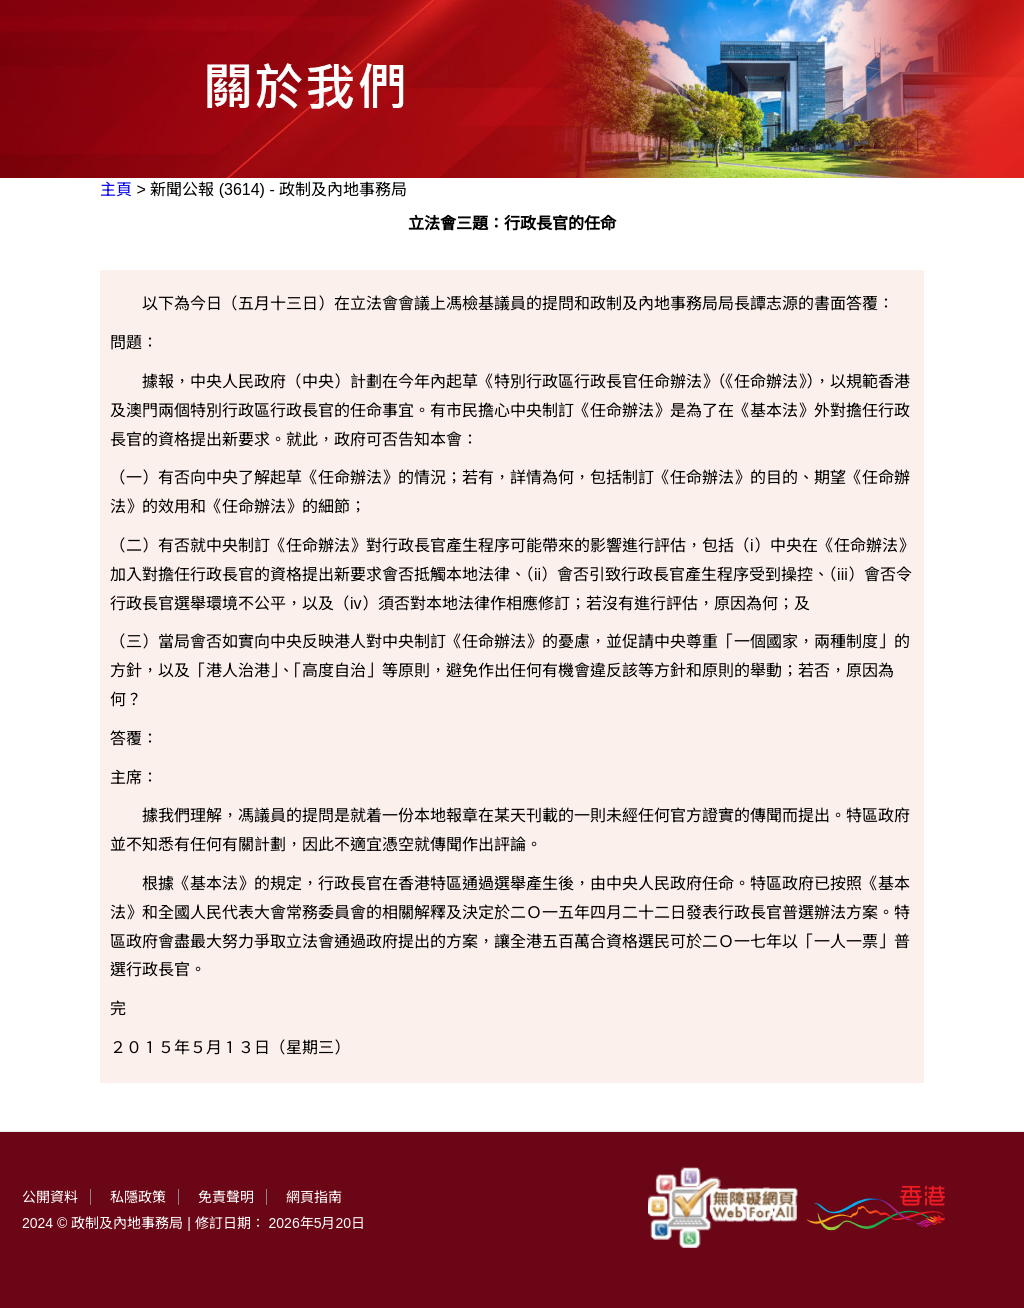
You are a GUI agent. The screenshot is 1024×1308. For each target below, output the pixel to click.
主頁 (116, 189)
